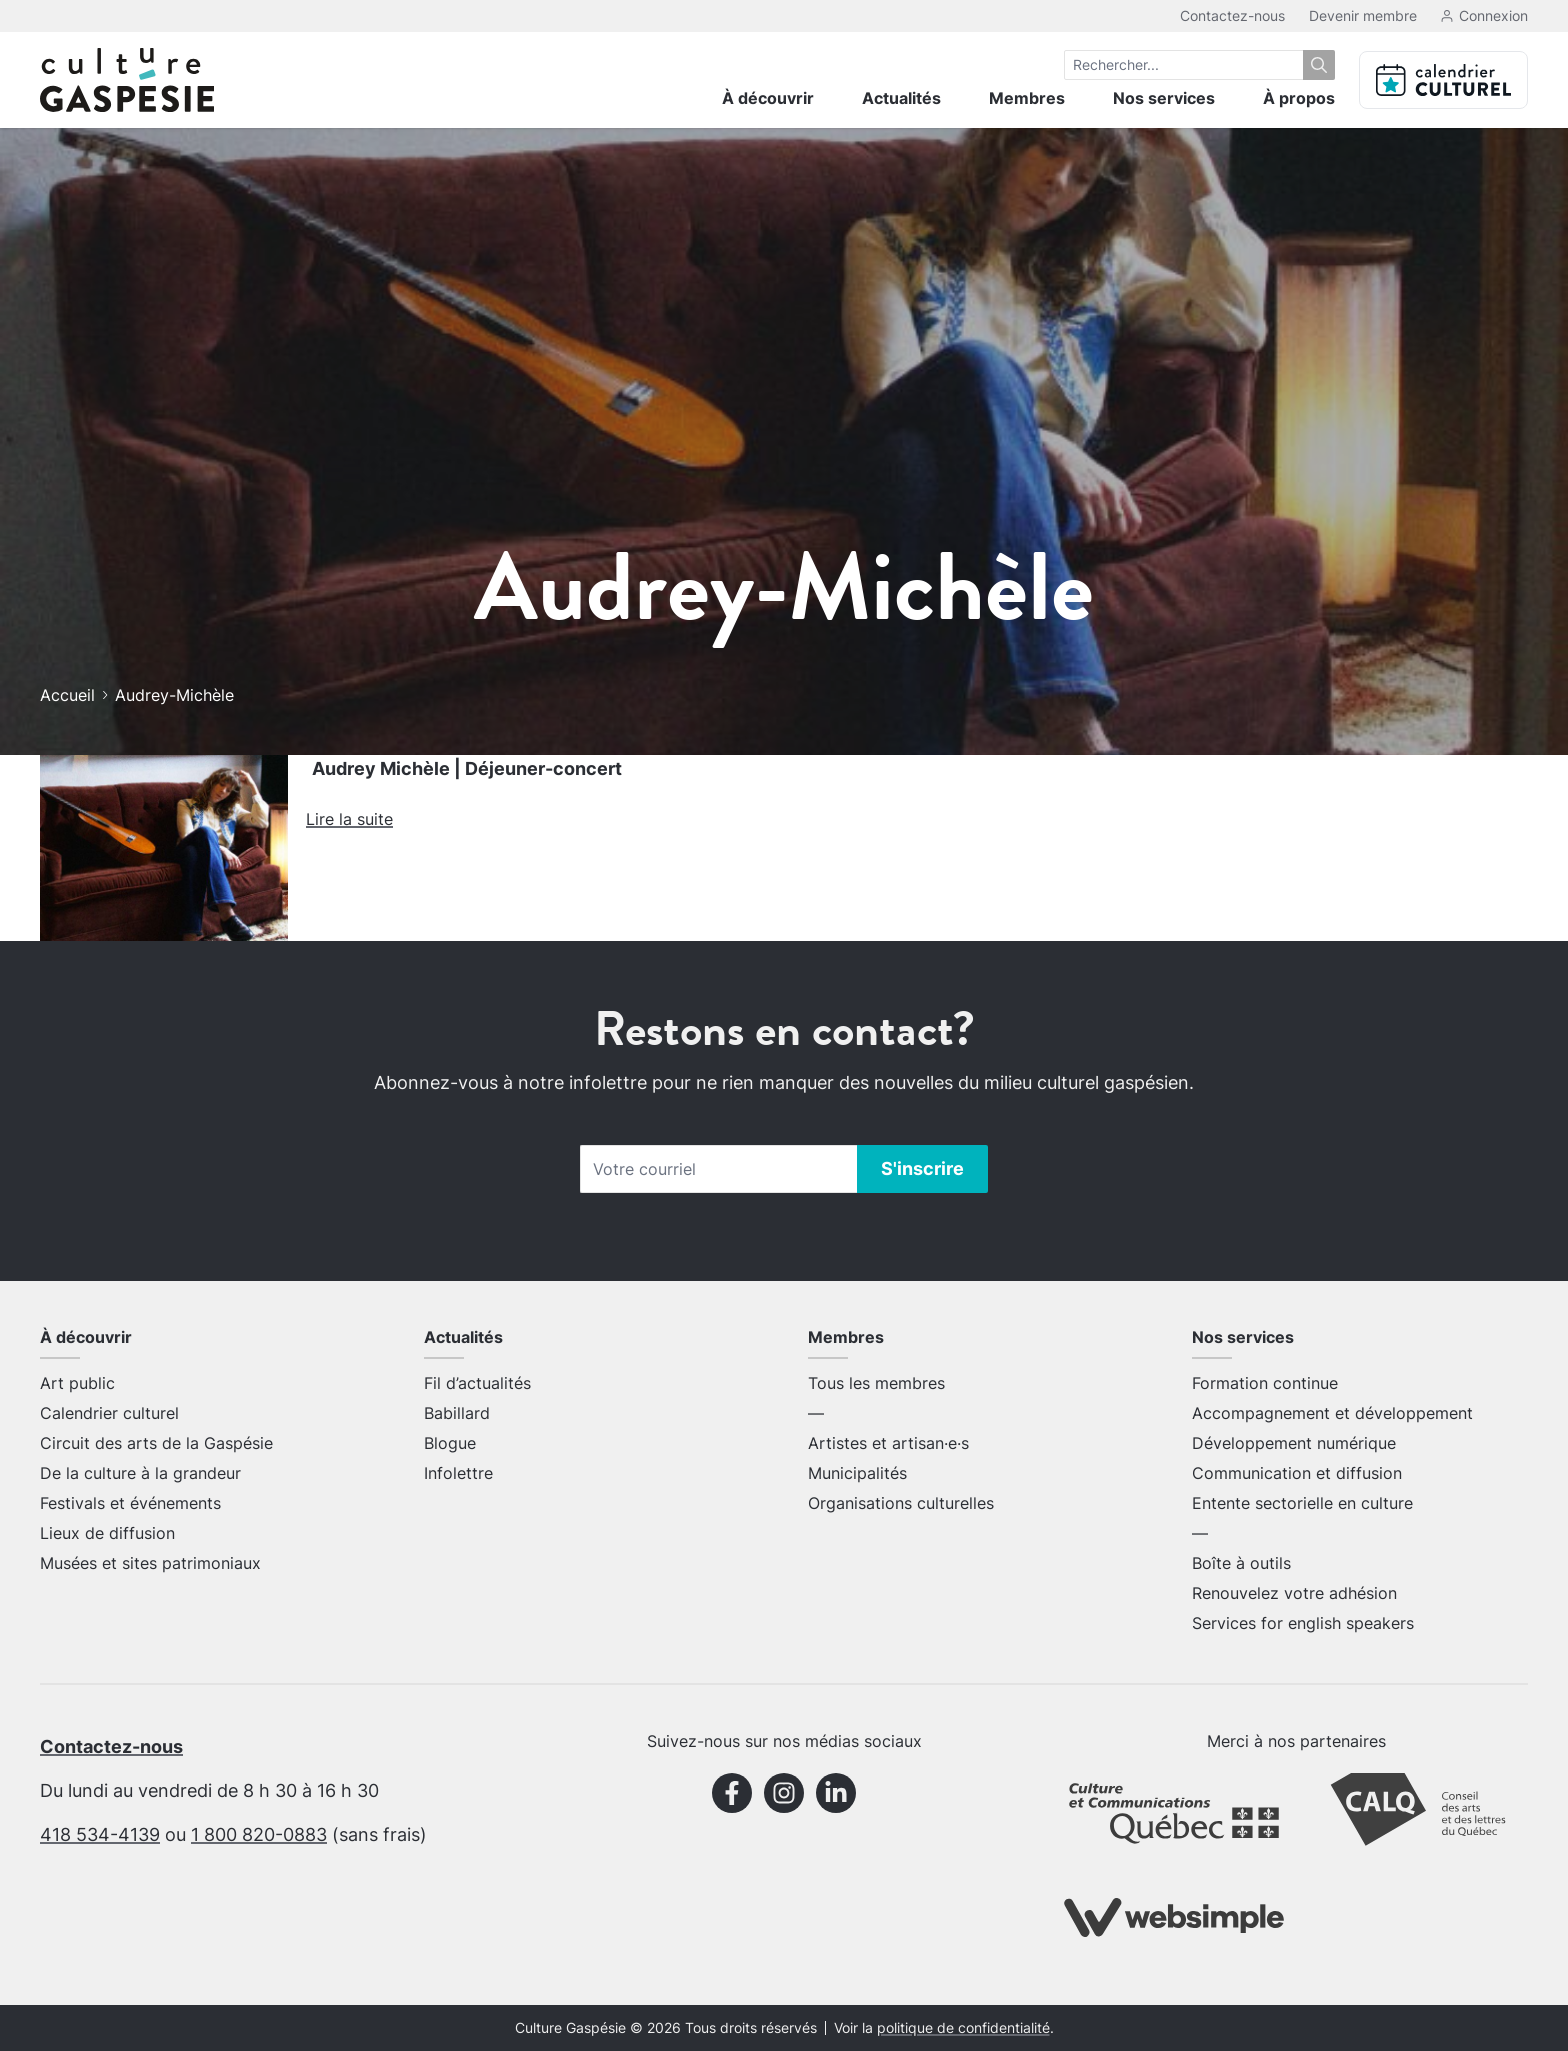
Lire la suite (349, 819)
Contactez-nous (1232, 15)
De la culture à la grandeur (140, 1473)
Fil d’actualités (477, 1383)
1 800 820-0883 (259, 1834)
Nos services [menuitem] (1164, 98)
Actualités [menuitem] (901, 98)
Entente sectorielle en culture (1302, 1503)
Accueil (67, 695)
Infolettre (458, 1473)
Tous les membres (876, 1383)
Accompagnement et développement (1332, 1413)
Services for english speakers (1303, 1623)
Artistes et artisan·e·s (888, 1443)
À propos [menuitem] (1299, 98)
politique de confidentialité (963, 2028)
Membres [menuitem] (1027, 98)
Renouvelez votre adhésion (1294, 1593)
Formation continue (1265, 1383)
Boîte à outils (1241, 1563)
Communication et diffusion (1297, 1473)
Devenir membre (1363, 15)
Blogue (450, 1443)
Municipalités (857, 1473)
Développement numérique (1294, 1443)
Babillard (457, 1413)
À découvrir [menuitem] (768, 98)
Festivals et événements (130, 1503)
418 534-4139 (100, 1834)
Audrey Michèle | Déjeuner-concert (467, 768)
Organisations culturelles (901, 1503)
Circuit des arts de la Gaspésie (156, 1443)
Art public (77, 1383)
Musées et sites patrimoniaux (150, 1563)
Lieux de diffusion (107, 1533)
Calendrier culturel (109, 1413)
